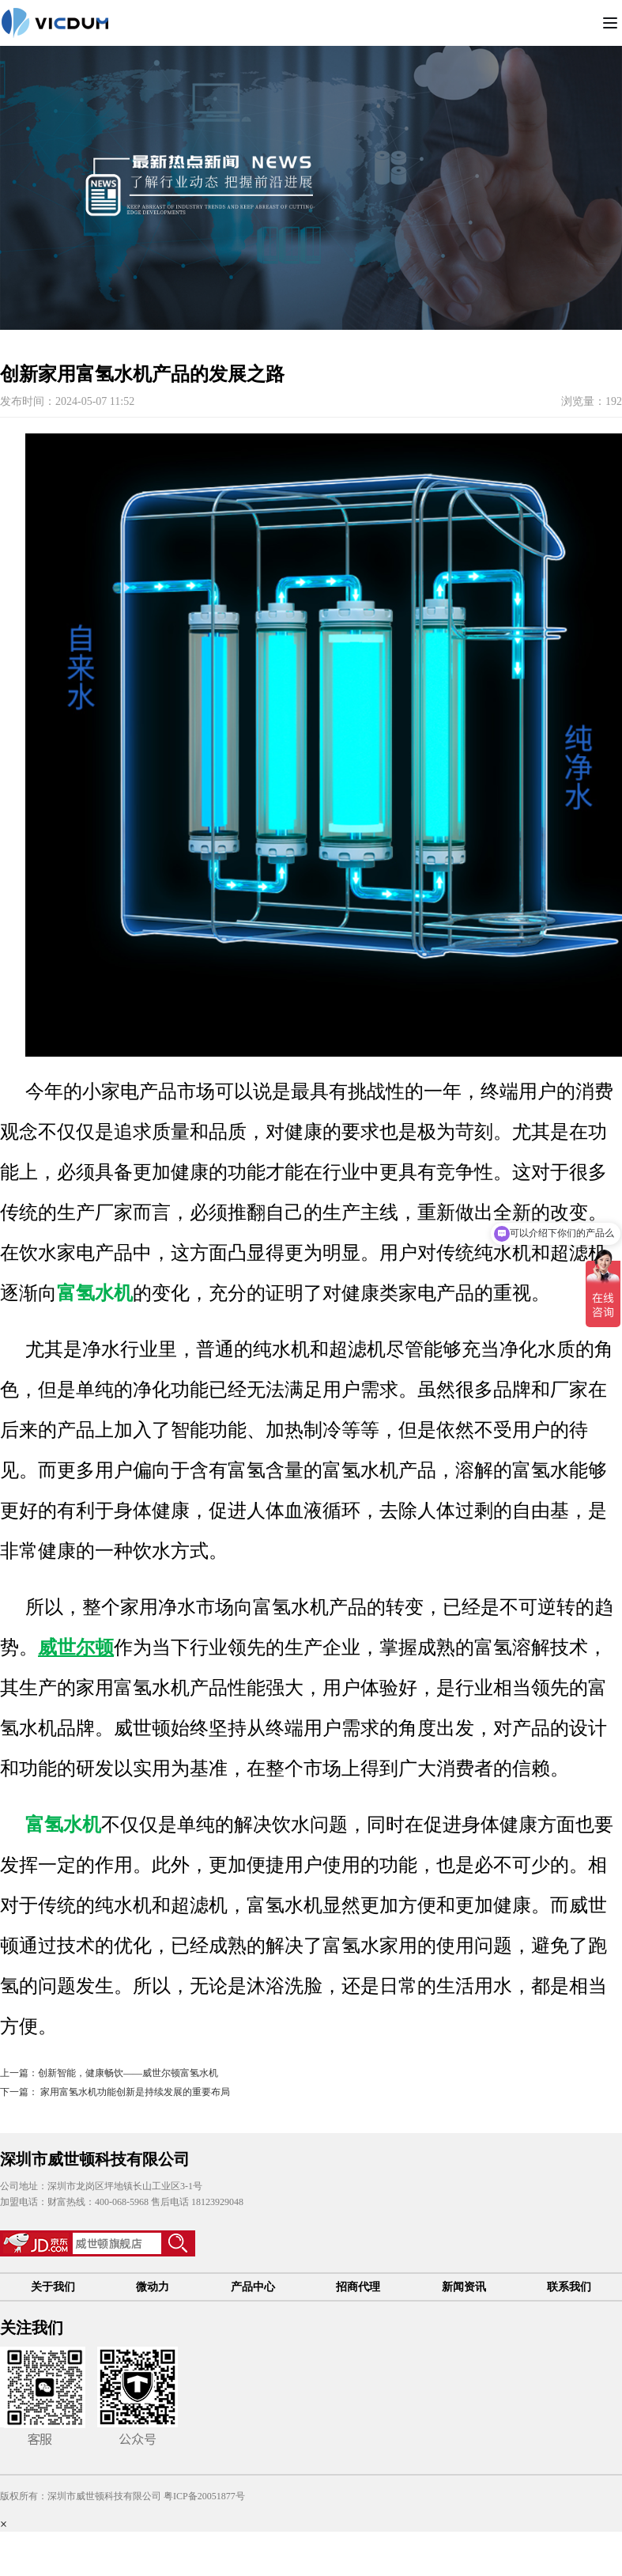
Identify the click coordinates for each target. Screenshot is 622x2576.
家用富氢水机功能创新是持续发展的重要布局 (134, 2091)
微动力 (152, 2287)
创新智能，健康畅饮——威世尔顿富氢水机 (128, 2073)
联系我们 (569, 2287)
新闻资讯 (464, 2287)
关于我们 (53, 2287)
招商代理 (358, 2287)
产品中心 (253, 2287)
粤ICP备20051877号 (204, 2496)
